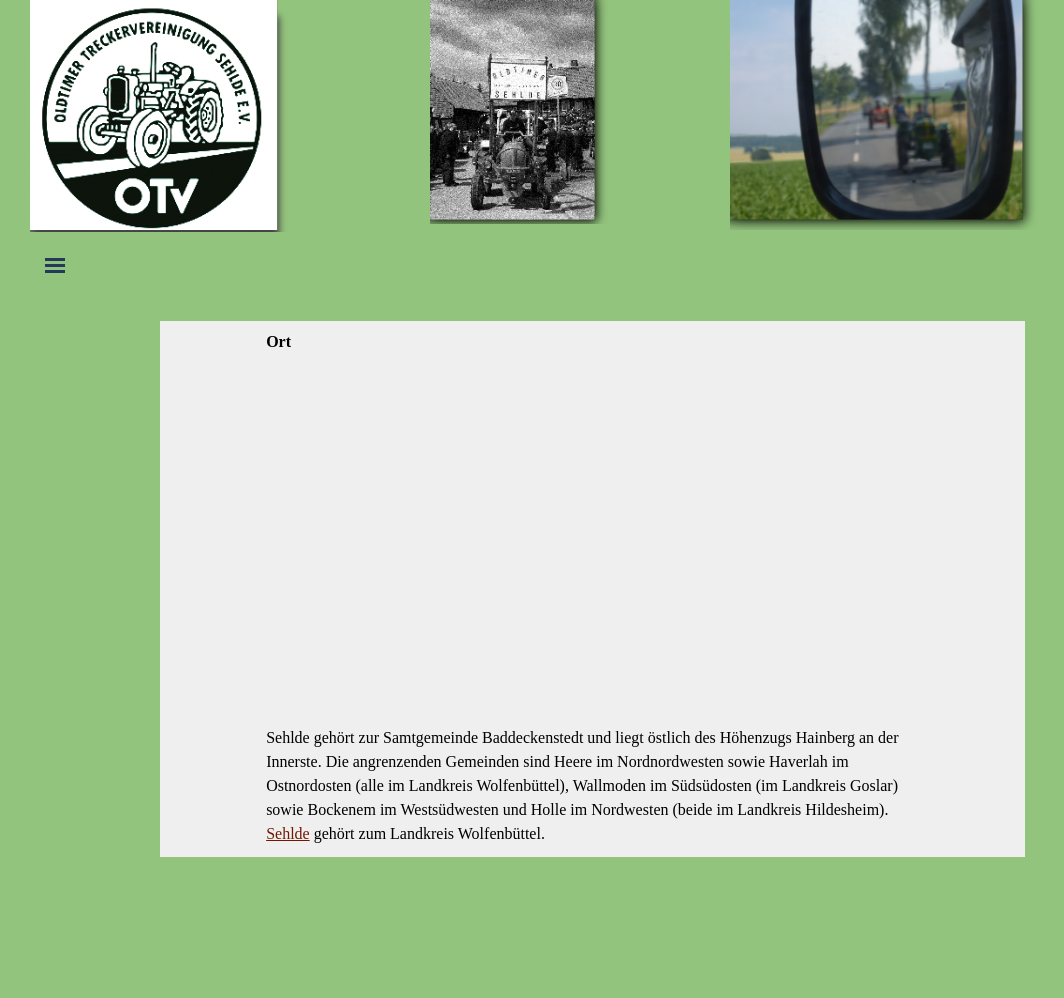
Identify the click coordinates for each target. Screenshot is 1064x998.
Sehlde (288, 833)
